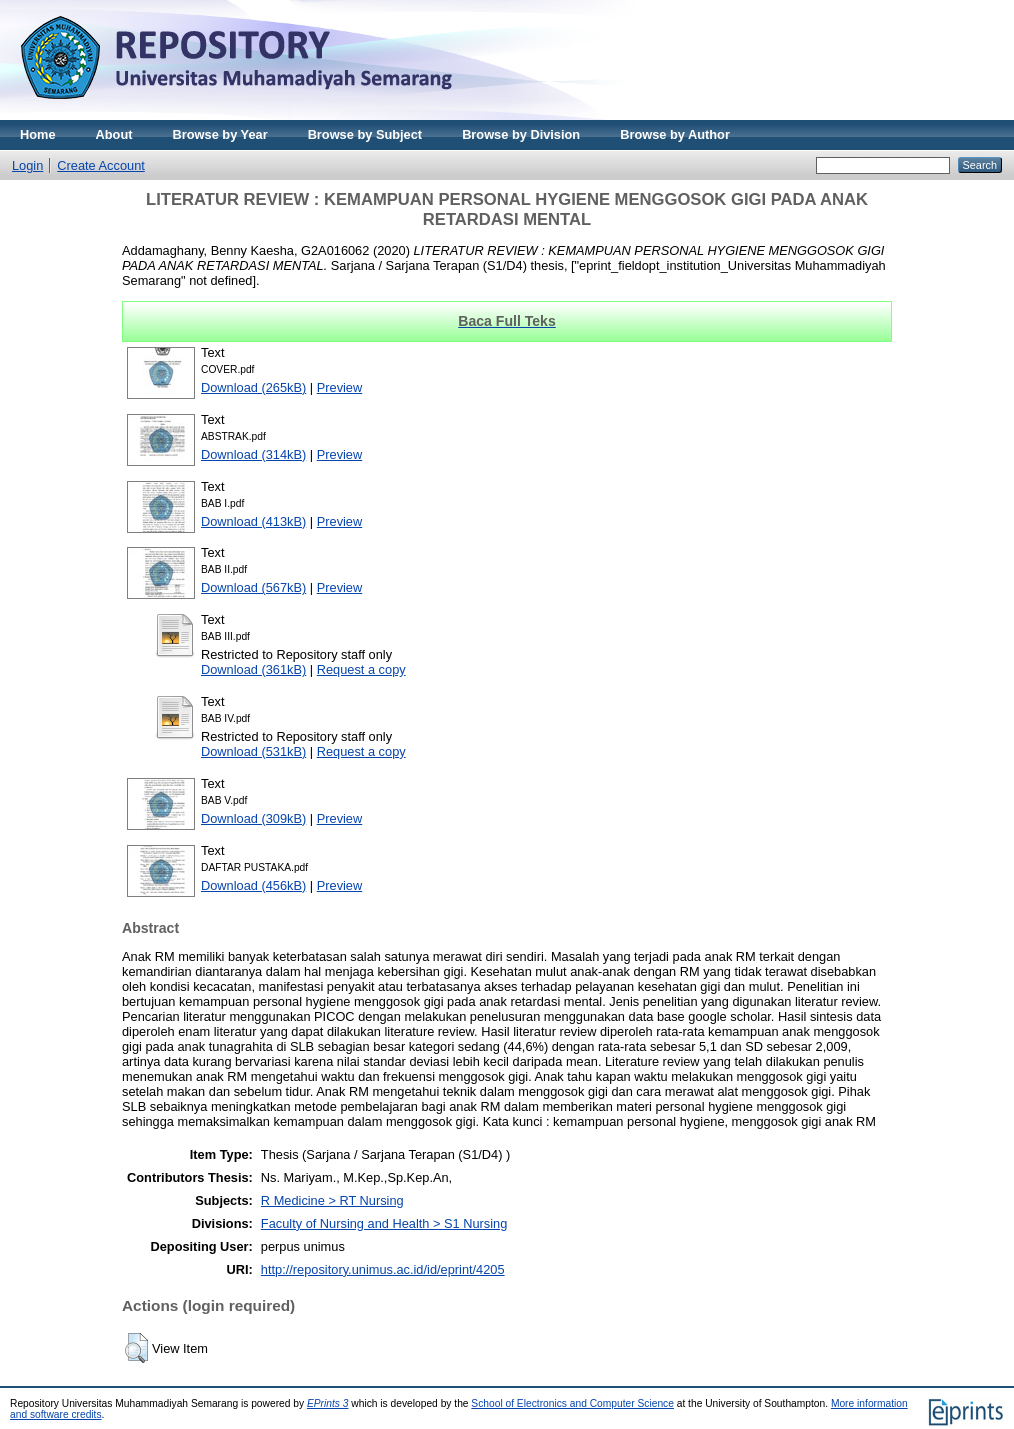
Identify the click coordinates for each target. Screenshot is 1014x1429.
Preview (340, 387)
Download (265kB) (253, 387)
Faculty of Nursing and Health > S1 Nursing (384, 1223)
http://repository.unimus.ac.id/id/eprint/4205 (383, 1269)
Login (27, 165)
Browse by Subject (365, 134)
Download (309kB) (253, 818)
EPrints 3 (328, 1403)
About (114, 134)
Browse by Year (220, 134)
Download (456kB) (253, 885)
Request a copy (361, 669)
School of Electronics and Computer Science (572, 1403)
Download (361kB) (253, 669)
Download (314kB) (253, 454)
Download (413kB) (253, 521)
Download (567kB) (253, 587)
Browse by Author (675, 134)
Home (38, 134)
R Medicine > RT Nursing (332, 1200)
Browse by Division (521, 134)
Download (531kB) (253, 751)
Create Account (101, 165)
